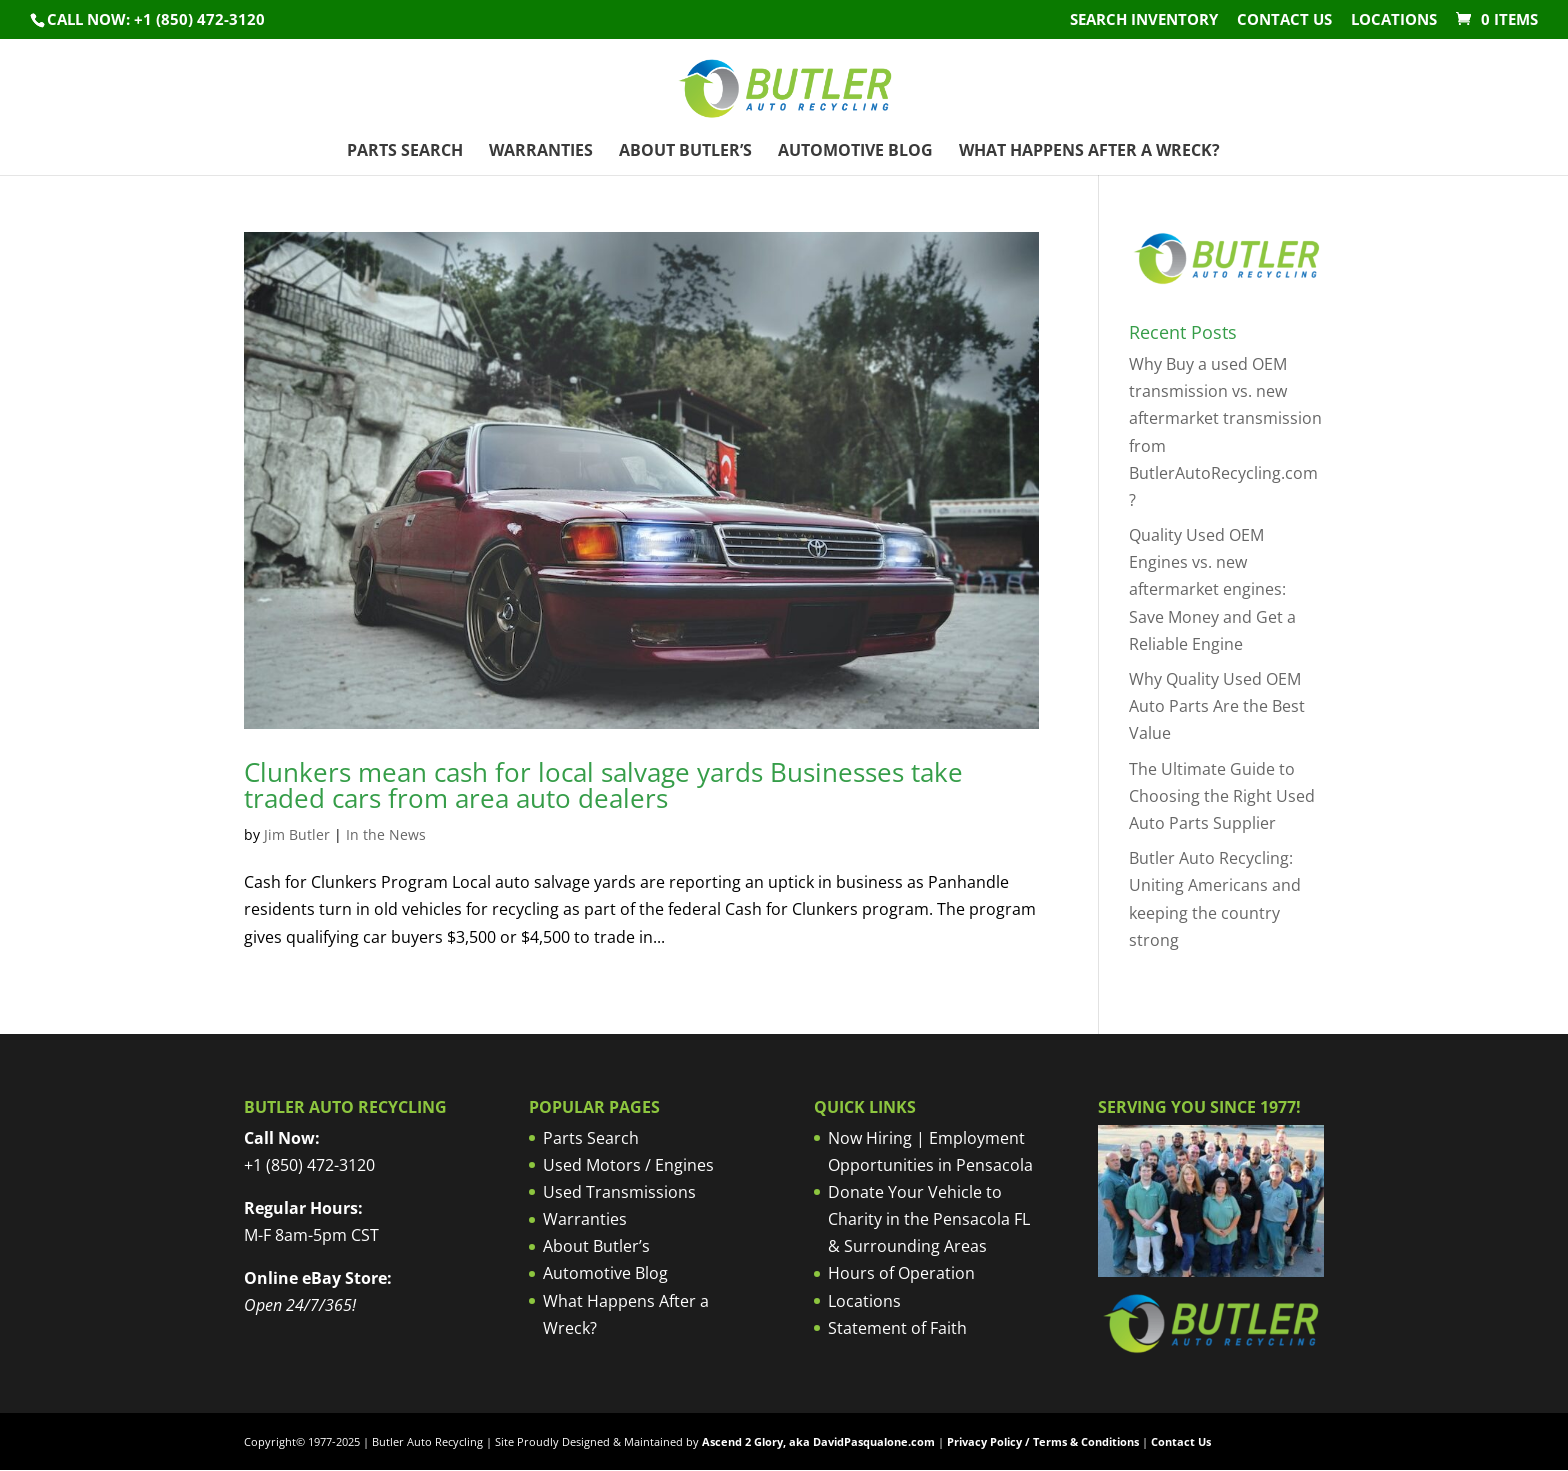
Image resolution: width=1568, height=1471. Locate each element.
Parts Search (405, 152)
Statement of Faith (897, 1328)
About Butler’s (685, 152)
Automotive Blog (855, 152)
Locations (1394, 20)
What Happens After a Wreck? (1089, 152)
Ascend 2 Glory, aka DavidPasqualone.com (818, 1441)
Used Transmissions (619, 1192)
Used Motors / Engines (628, 1165)
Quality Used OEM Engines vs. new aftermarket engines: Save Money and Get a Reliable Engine (1212, 589)
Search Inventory (1144, 20)
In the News (386, 834)
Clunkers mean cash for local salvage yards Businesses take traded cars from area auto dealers (603, 785)
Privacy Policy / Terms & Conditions (1043, 1441)
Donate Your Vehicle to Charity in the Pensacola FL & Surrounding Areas (929, 1219)
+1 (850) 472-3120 (309, 1165)
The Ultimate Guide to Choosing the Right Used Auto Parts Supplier (1222, 796)
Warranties (541, 152)
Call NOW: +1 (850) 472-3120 (156, 19)
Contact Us (1284, 20)
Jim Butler (297, 834)
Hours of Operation (901, 1273)
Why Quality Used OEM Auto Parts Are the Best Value (1217, 706)
